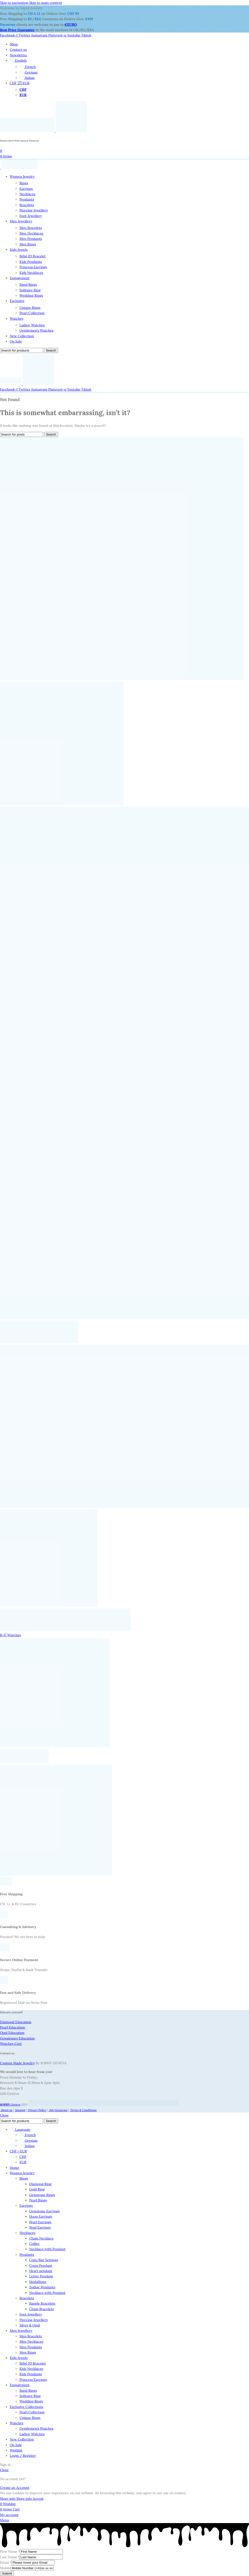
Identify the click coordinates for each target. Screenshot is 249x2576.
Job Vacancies (58, 2110)
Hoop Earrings (40, 2216)
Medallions (37, 2282)
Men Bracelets (30, 228)
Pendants (26, 199)
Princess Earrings (33, 267)
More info (16, 2498)
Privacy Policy (36, 2110)
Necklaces (27, 194)
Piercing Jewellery (33, 210)
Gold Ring (37, 2189)
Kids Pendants (30, 262)
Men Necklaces (31, 233)
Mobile (5, 2568)
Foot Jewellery (30, 216)
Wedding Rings (31, 295)
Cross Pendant (40, 2265)
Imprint (20, 2110)
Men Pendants (30, 238)
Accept (38, 2498)
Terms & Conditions (83, 2110)
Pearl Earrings (40, 2222)
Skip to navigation (14, 2)
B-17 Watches (10, 1635)
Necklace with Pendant (47, 2249)
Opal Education (12, 2033)
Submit (7, 2573)
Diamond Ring (40, 2184)
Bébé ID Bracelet (32, 256)
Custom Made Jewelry (17, 2063)
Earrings (26, 188)
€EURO (70, 24)
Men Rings (27, 244)
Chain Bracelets (41, 2309)
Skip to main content (45, 2)
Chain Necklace (41, 2238)
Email (5, 2562)
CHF (22, 2157)
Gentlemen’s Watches (36, 330)
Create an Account (14, 2487)
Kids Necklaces (31, 272)
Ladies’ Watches (32, 325)
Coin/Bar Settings (43, 2260)
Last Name (9, 2557)
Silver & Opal (29, 2325)
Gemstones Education (17, 2038)
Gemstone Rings (42, 2195)
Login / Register (23, 2455)
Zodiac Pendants (42, 2287)
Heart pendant (40, 2271)
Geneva (10, 2104)
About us (6, 2110)
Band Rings (28, 284)
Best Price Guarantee (17, 30)
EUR (22, 2162)
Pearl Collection (31, 313)
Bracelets (26, 205)
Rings (23, 183)
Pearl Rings (38, 2200)
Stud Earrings (40, 2227)
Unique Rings (29, 307)
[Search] (21, 350)
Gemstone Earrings (44, 2211)
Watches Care (11, 2043)
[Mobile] (32, 2568)
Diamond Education (15, 2022)
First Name (10, 2551)
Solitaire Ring (30, 290)
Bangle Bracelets (42, 2303)
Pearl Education (12, 2027)
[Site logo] (28, 131)
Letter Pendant (41, 2276)
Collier (34, 2243)
